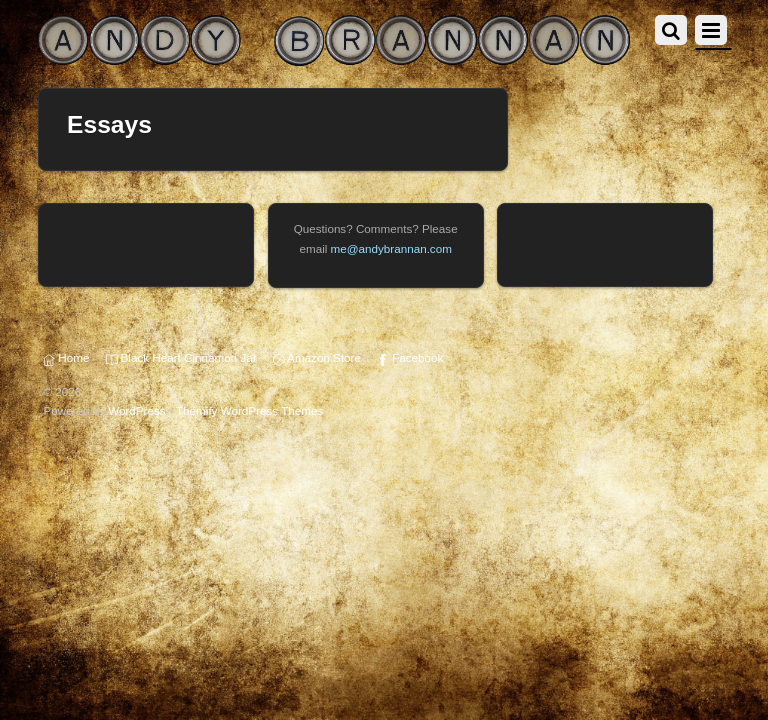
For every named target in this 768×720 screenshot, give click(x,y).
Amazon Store (317, 357)
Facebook (410, 357)
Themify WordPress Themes (249, 410)
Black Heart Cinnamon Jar (181, 357)
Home (66, 357)
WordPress (136, 410)
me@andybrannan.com (391, 248)
